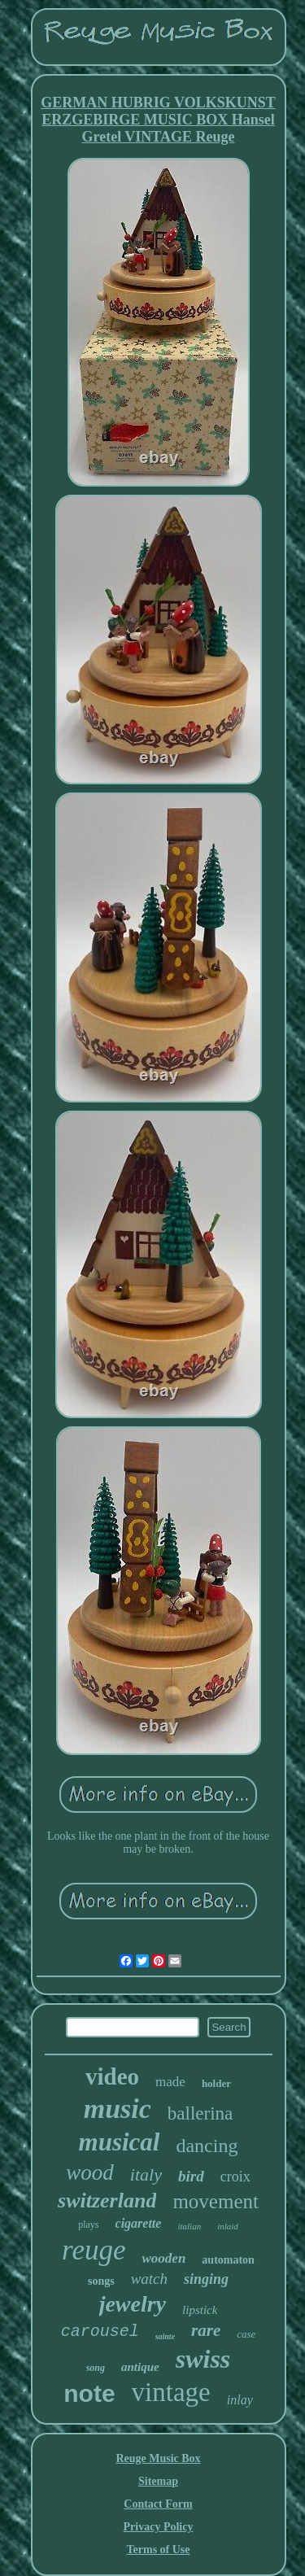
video (112, 2076)
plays (88, 2224)
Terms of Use (158, 2549)
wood (90, 2172)
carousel (100, 2331)
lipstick (199, 2309)
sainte (165, 2336)
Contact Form (158, 2504)
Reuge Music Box (157, 2458)
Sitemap (158, 2481)
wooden (164, 2258)
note (89, 2393)
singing (206, 2279)
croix (235, 2176)
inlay (240, 2400)
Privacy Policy (159, 2527)
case (246, 2334)
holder (216, 2083)
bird (191, 2176)
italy (146, 2174)
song (95, 2367)
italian (189, 2226)
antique (140, 2366)
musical (119, 2142)
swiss (203, 2358)
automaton (228, 2260)
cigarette (138, 2223)
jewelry (132, 2303)
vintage (171, 2392)
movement (215, 2201)
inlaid (227, 2226)
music (117, 2109)
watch (149, 2278)
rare (205, 2330)
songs (101, 2281)
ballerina (200, 2113)
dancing (206, 2145)
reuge (93, 2250)
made (170, 2081)
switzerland (107, 2200)
